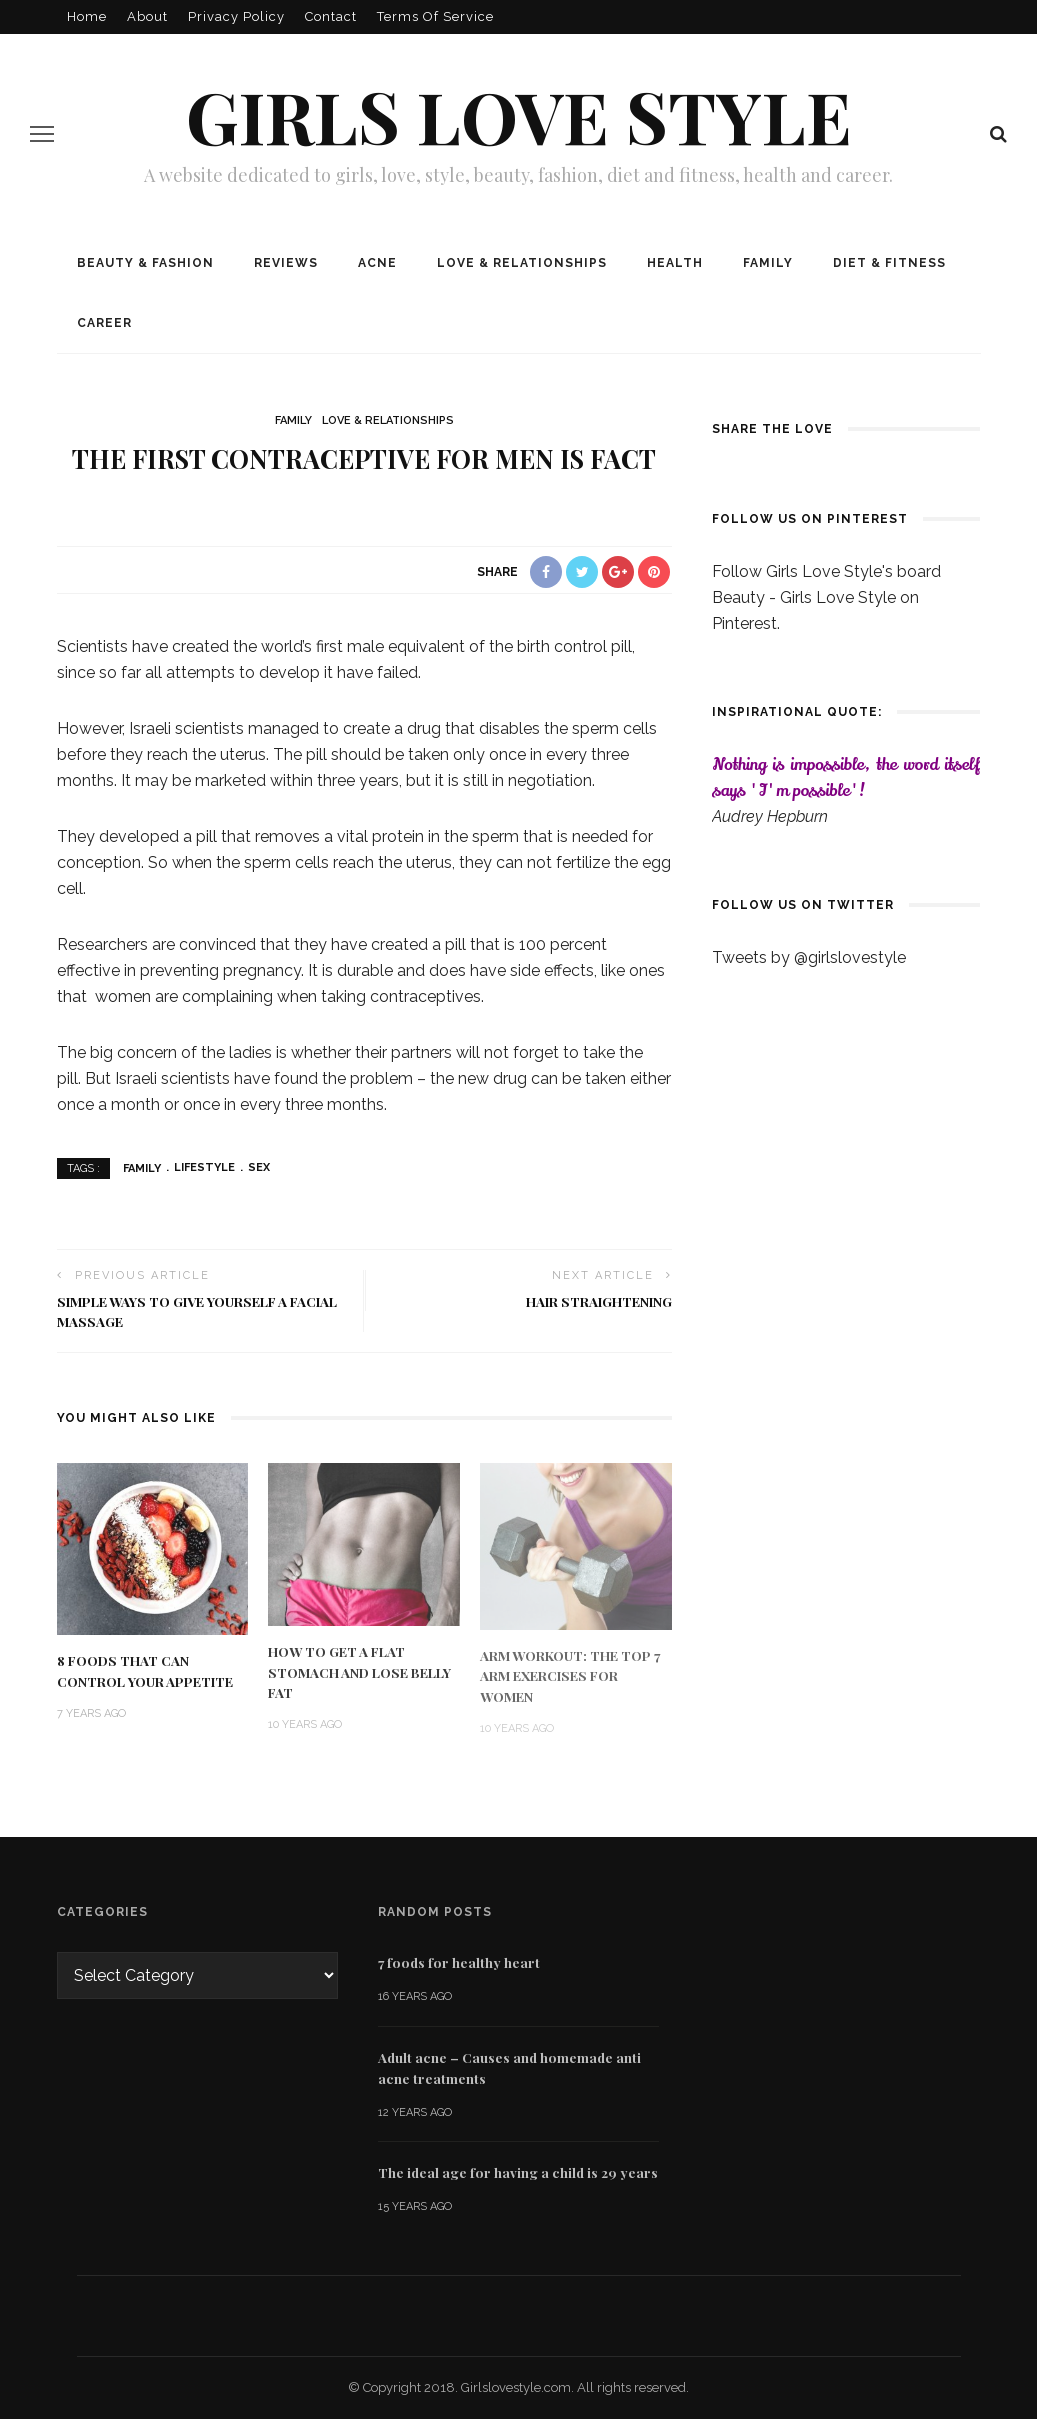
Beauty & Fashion (145, 263)
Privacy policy (236, 16)
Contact (331, 16)
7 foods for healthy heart (459, 1962)
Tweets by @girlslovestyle (809, 957)
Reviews (286, 263)
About (147, 16)
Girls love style (519, 115)
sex (259, 1167)
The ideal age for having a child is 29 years (518, 2172)
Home (87, 16)
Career (104, 323)
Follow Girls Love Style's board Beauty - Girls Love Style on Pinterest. (826, 597)
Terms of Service (435, 16)
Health (675, 263)
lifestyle (204, 1167)
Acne (377, 263)
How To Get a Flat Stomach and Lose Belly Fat (359, 1671)
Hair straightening (599, 1301)
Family (768, 263)
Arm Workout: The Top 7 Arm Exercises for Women (570, 1675)
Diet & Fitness (889, 263)
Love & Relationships (522, 263)
